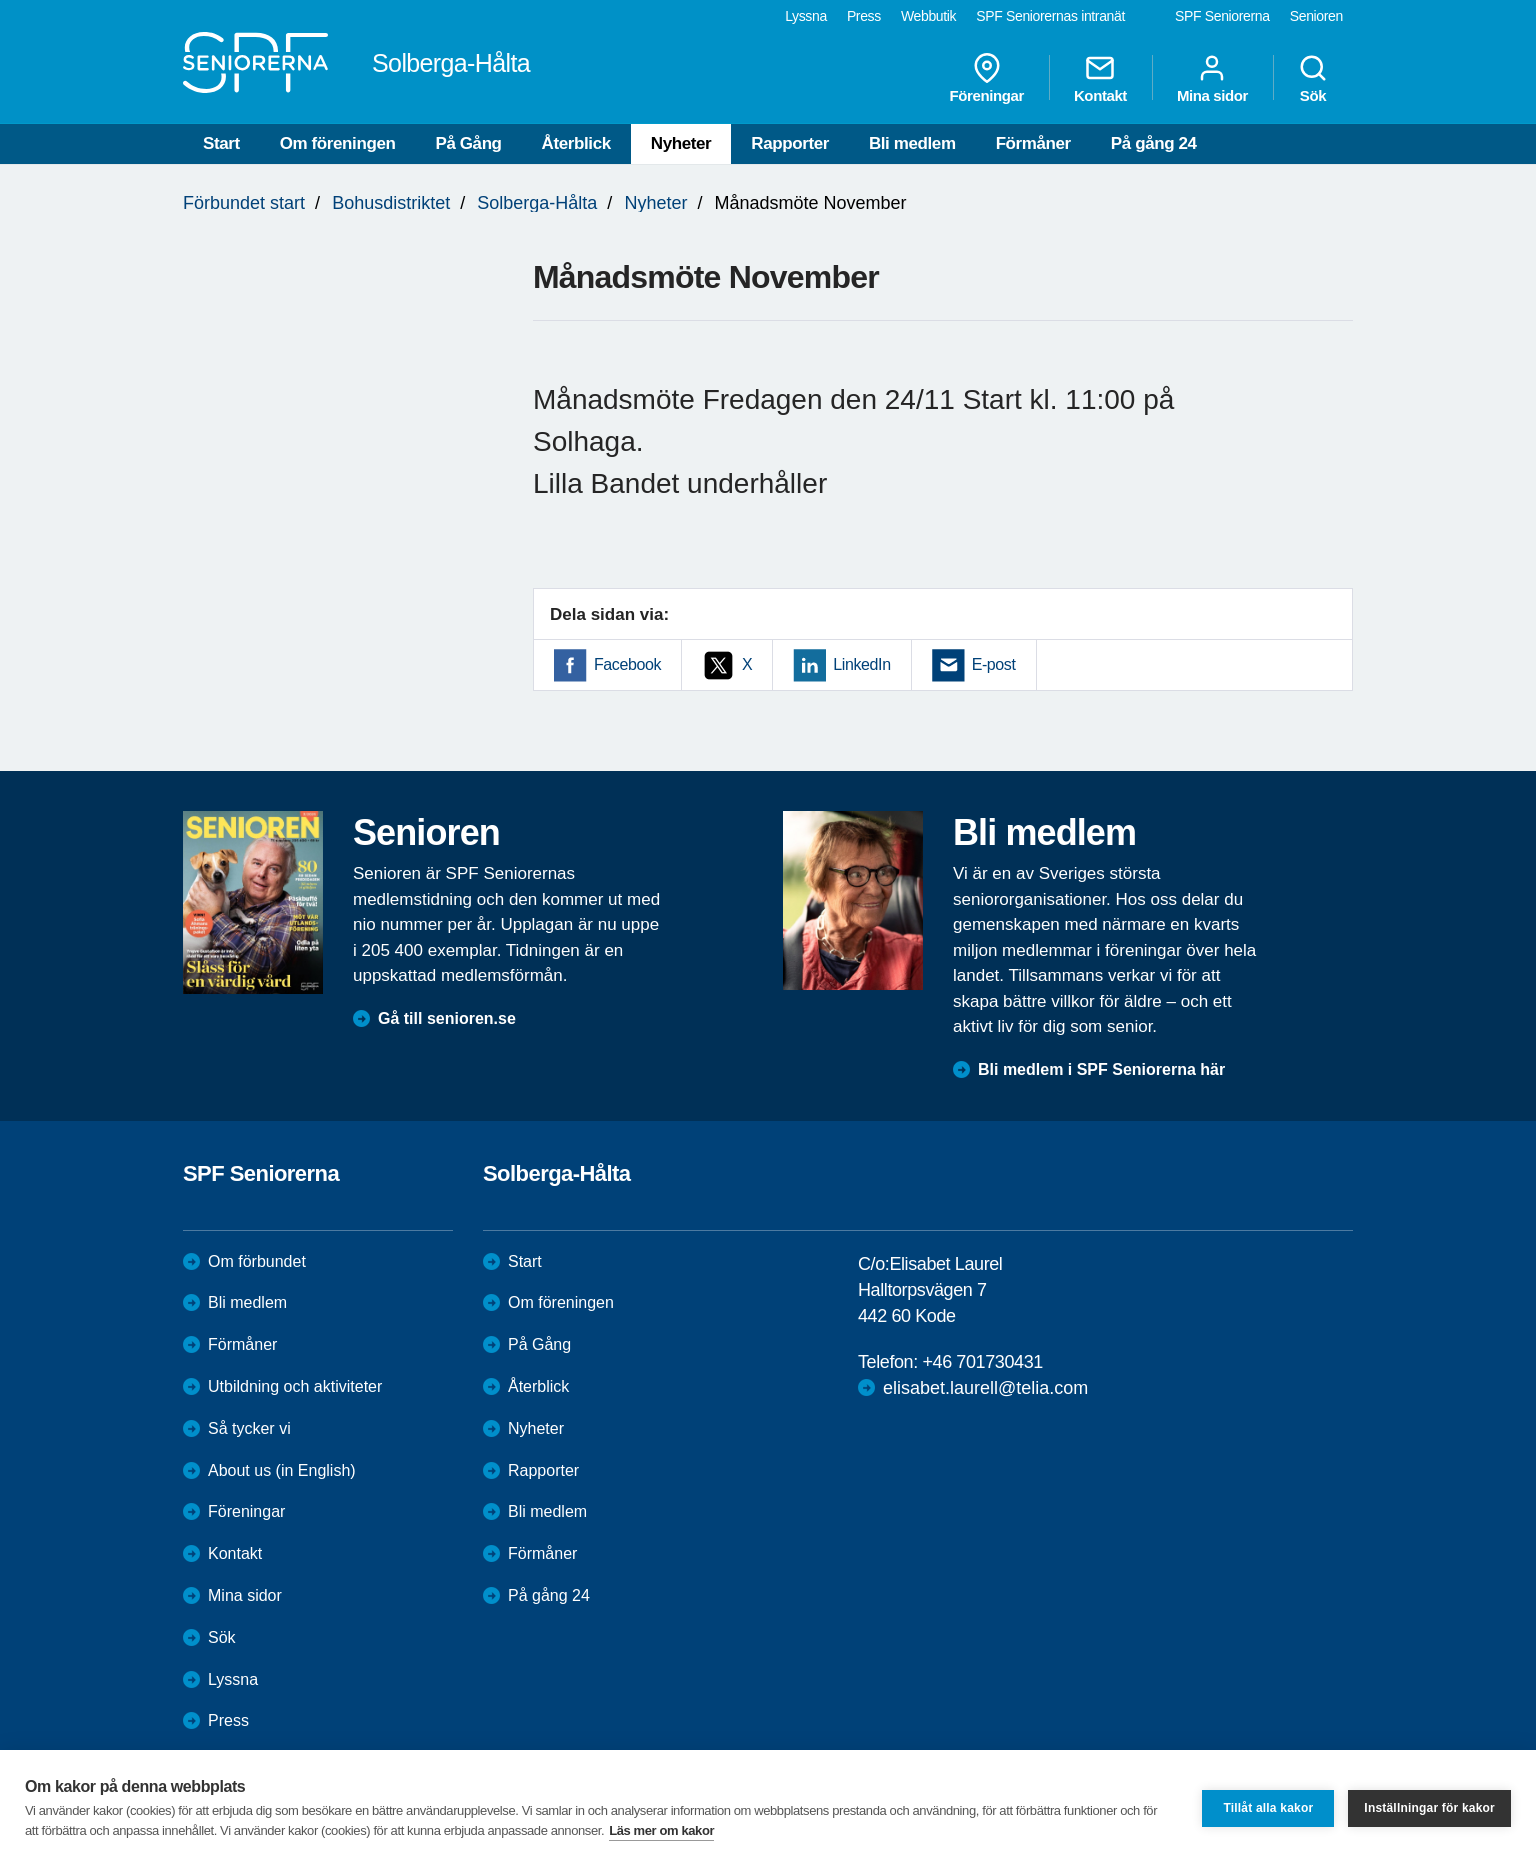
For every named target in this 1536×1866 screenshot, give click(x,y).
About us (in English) (282, 1470)
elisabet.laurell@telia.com (985, 1388)
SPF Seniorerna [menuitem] (1222, 16)
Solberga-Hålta (537, 203)
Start (221, 143)
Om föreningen (338, 143)
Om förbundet (257, 1261)
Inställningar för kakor (1429, 1808)
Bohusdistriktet (391, 203)
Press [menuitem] (864, 16)
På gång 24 (1154, 143)
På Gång (468, 143)
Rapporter (790, 143)
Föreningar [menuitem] (987, 78)
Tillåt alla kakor (1268, 1808)
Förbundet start (244, 203)
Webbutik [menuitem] (928, 16)
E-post (994, 664)
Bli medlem (912, 143)
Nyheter (681, 143)
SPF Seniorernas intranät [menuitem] (1050, 16)
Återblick (576, 143)
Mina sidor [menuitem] (1212, 78)
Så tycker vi (249, 1428)
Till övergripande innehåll (0, 0)
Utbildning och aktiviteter (295, 1386)
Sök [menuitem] (1313, 78)
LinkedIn (861, 664)
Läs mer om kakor (661, 1830)
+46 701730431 (982, 1362)
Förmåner (1033, 143)
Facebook (627, 664)
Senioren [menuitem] (1316, 16)
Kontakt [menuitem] (1100, 78)
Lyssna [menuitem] (806, 16)
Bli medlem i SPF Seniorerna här (1101, 1069)
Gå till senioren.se (447, 1018)
